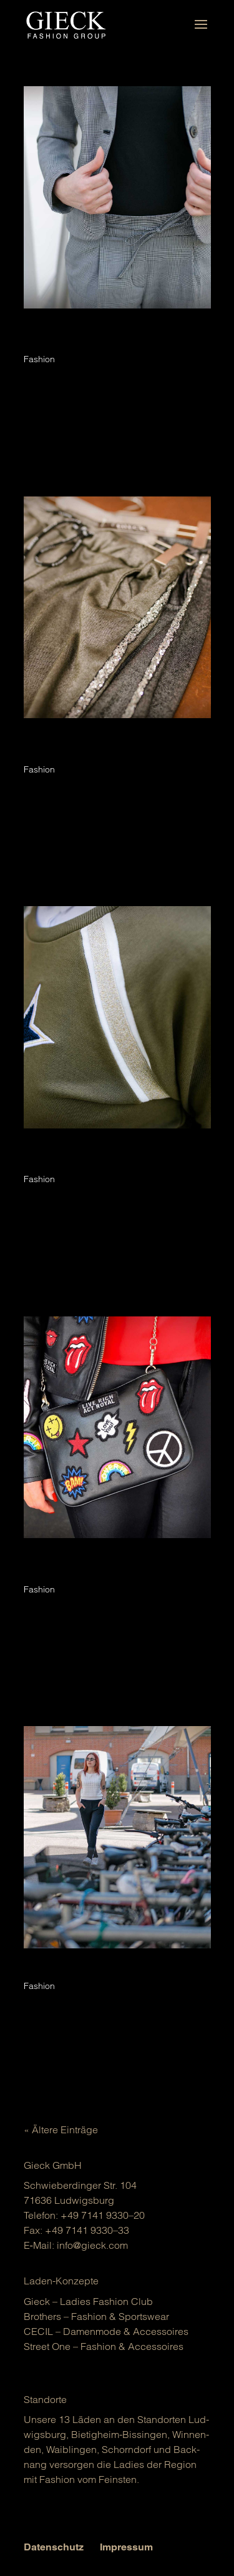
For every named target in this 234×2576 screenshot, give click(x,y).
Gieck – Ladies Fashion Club (88, 2301)
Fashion (39, 359)
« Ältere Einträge (61, 2129)
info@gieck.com (92, 2245)
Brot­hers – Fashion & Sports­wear (96, 2316)
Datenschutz (54, 2547)
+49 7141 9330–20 (103, 2215)
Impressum (126, 2547)
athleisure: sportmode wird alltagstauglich (117, 1973)
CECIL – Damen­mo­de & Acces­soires (106, 2331)
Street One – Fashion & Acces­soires (103, 2346)
